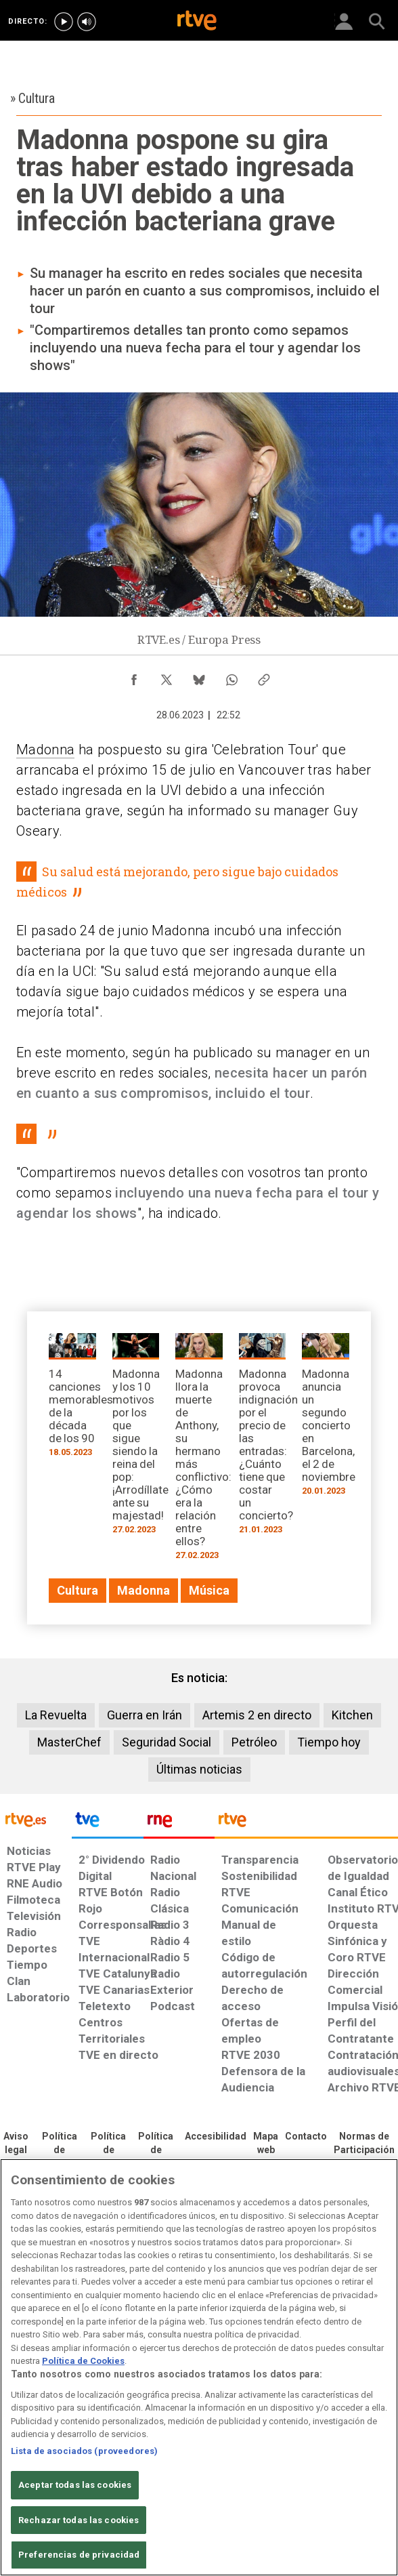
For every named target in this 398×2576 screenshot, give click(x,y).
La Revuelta (56, 1715)
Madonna (45, 749)
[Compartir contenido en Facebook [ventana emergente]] (134, 676)
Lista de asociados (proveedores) (84, 2451)
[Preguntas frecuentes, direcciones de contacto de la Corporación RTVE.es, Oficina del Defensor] (306, 2137)
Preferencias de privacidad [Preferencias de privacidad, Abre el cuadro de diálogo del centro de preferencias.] (78, 2555)
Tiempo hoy (329, 1742)
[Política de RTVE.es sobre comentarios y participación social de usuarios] (364, 2143)
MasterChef (69, 1742)
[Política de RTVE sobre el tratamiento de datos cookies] (108, 2150)
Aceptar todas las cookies (74, 2485)
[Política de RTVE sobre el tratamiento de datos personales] (59, 2150)
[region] (199, 2367)
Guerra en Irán (144, 1715)
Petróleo (254, 1742)
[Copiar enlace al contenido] (264, 676)
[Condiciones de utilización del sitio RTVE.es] (15, 2143)
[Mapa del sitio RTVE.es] (265, 2143)
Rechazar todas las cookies (78, 2520)
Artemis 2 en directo (256, 1715)
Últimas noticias (199, 1769)
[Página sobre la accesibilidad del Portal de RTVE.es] (215, 2137)
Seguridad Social (166, 1742)
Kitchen (352, 1715)
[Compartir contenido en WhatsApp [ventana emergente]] (231, 676)
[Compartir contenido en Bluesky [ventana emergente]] (199, 676)
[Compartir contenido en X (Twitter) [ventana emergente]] (166, 676)
